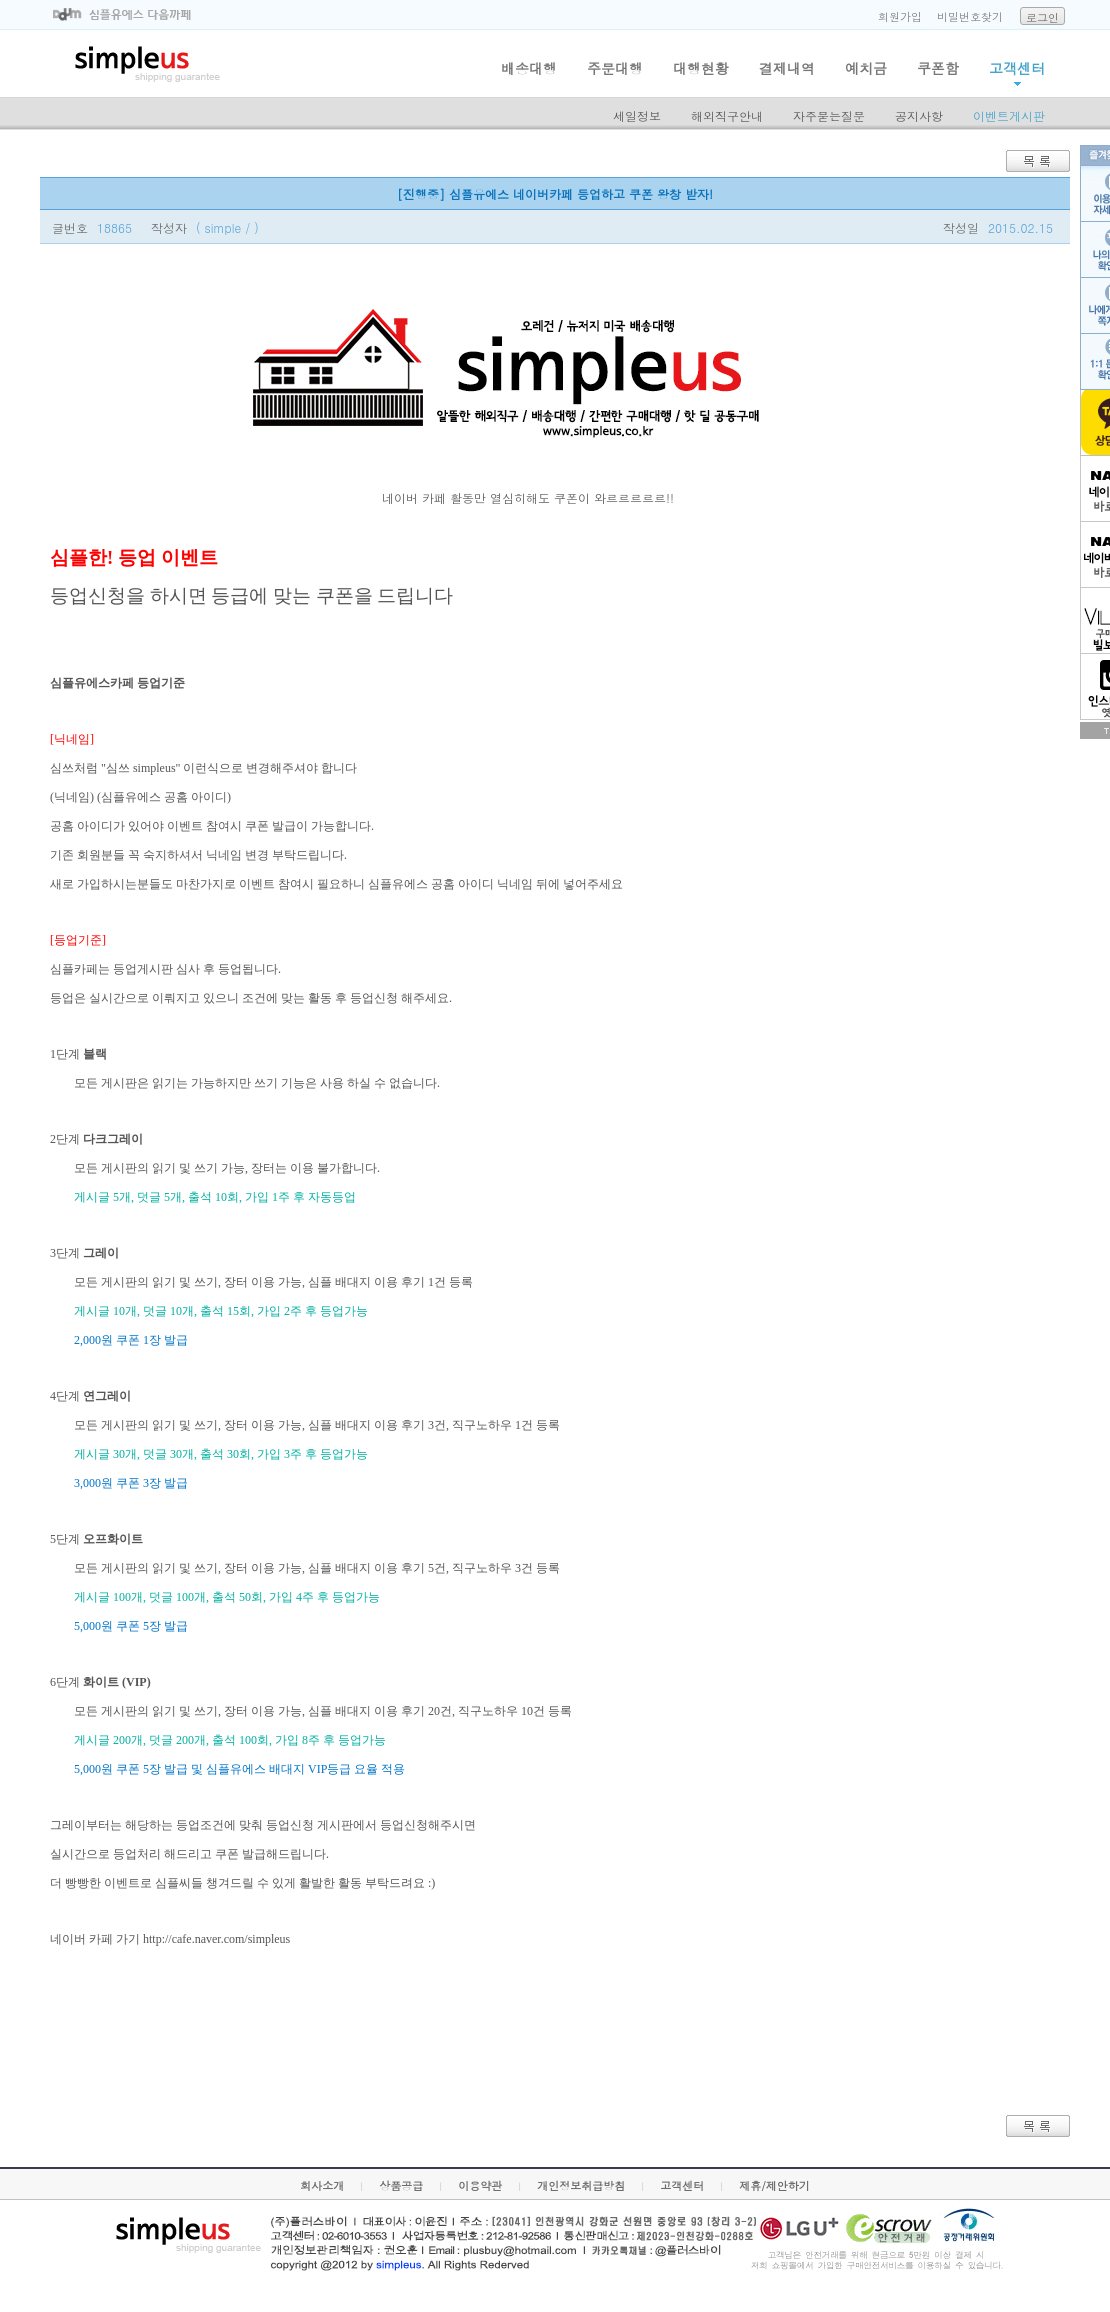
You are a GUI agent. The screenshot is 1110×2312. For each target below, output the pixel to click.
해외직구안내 (727, 115)
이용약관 (480, 2185)
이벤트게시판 (1009, 115)
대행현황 (701, 68)
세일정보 (637, 115)
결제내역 (787, 68)
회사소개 (322, 2185)
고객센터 (1017, 68)
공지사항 (919, 115)
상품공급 (401, 2185)
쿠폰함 (938, 68)
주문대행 (615, 68)
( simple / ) (227, 227)
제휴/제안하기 (774, 2185)
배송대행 (529, 68)
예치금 (866, 68)
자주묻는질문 (829, 115)
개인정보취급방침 (581, 2185)
